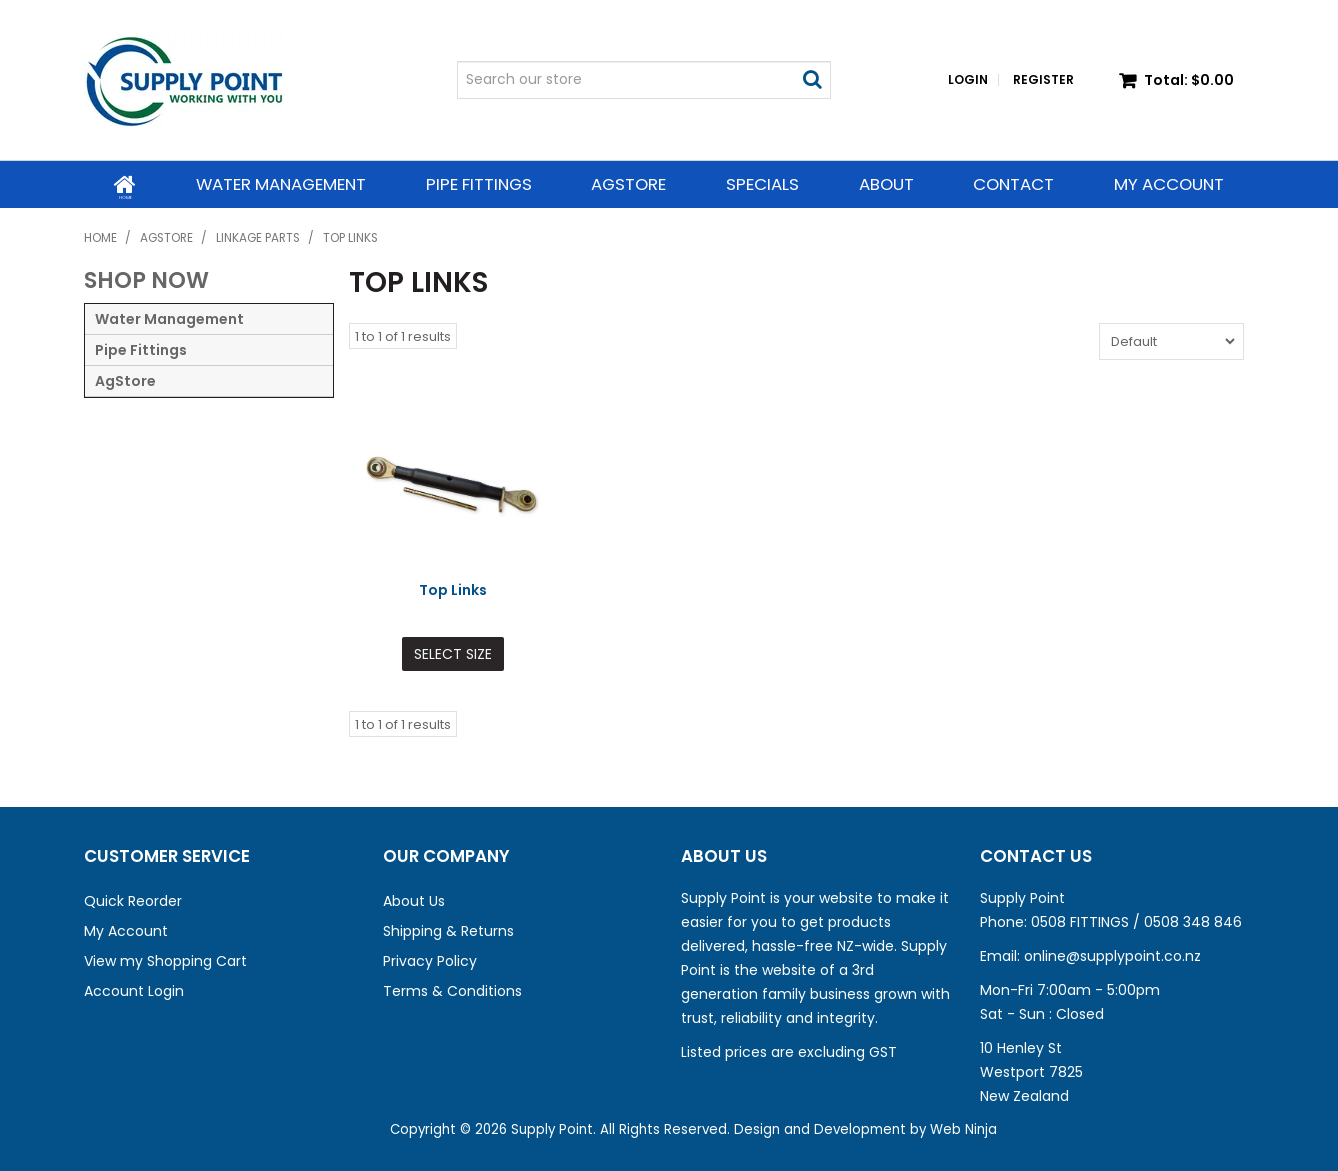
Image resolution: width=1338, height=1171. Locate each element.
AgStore (628, 184)
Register (1043, 80)
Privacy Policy (430, 960)
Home (125, 183)
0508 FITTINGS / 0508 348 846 (1136, 921)
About (886, 184)
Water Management (281, 184)
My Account (1169, 184)
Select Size (453, 654)
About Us (414, 900)
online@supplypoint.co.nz (1112, 955)
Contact (1013, 184)
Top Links (453, 590)
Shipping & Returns (448, 930)
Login (968, 80)
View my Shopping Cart (165, 960)
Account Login (134, 990)
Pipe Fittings (478, 184)
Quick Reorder (133, 900)
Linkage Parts (258, 238)
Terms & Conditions (452, 990)
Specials (762, 184)
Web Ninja (963, 1128)
